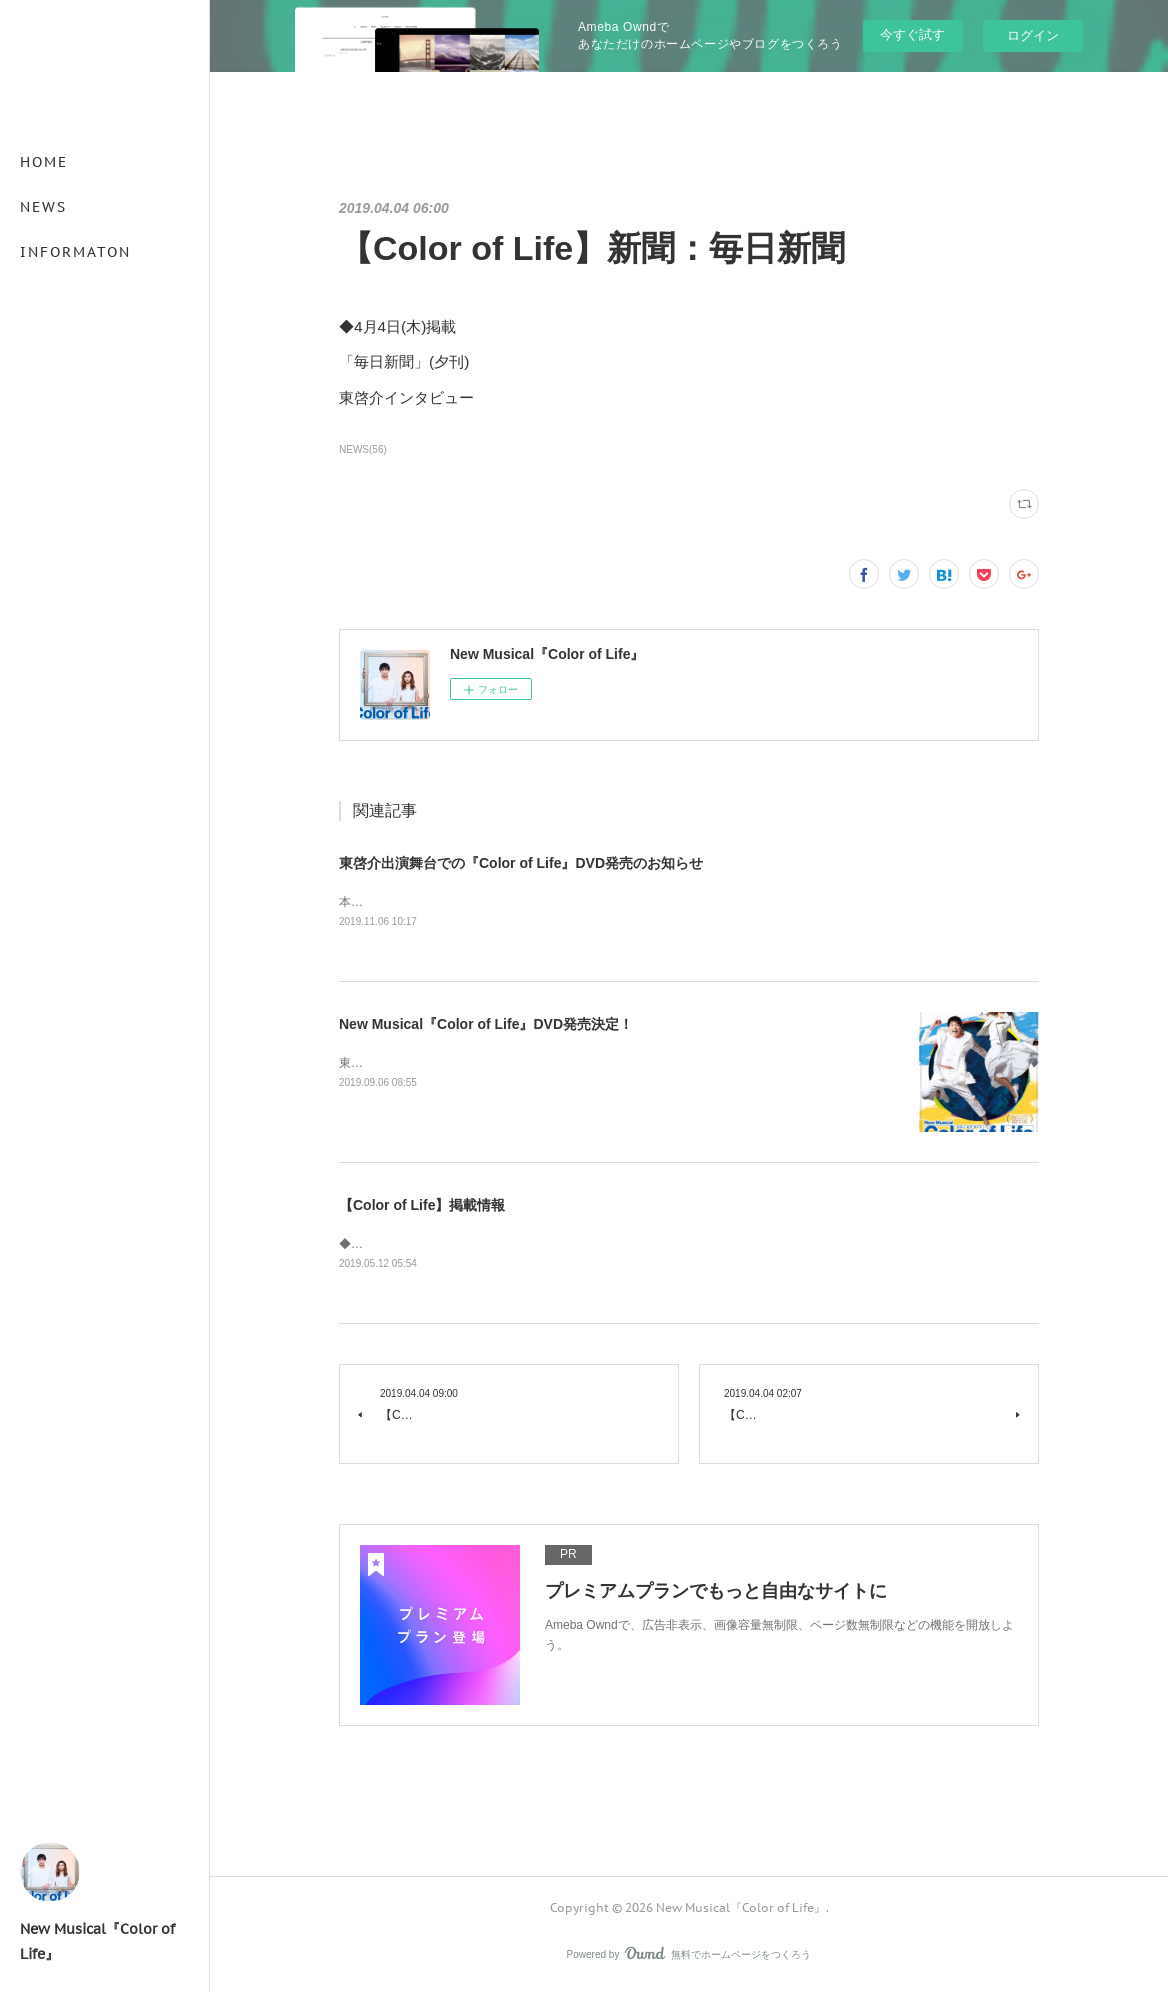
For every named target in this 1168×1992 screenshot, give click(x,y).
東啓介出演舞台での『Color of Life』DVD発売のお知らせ (521, 863)
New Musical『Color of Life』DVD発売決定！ (486, 1026)
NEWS (43, 207)
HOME (44, 162)
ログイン (1033, 35)
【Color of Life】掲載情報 (422, 1207)
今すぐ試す (912, 34)
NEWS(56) (363, 449)
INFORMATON (75, 252)
